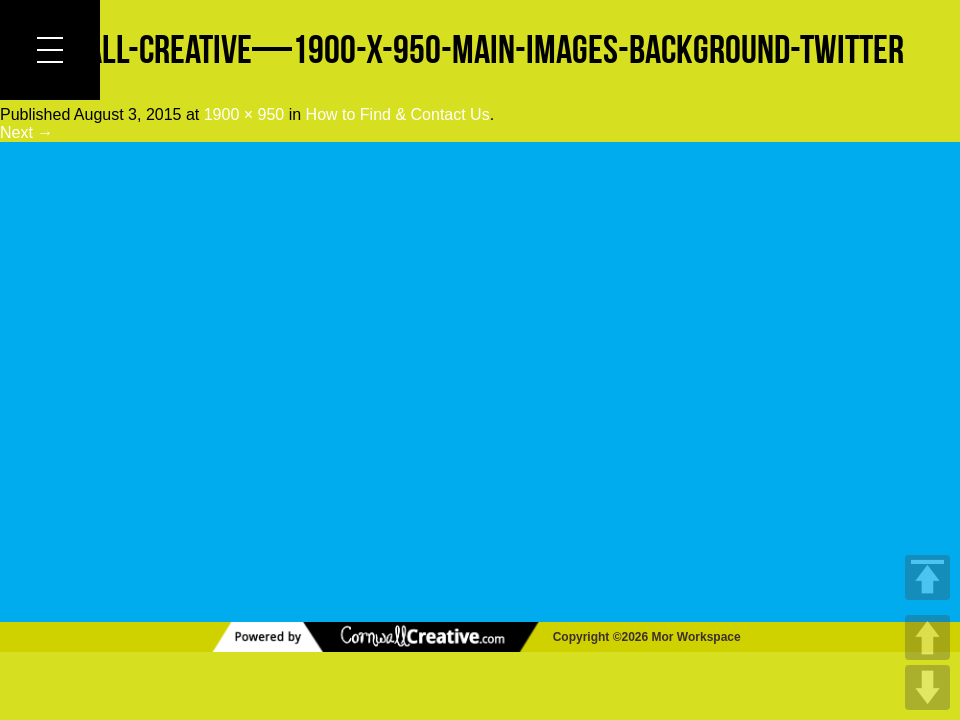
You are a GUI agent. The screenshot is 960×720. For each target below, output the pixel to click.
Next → (26, 132)
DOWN (927, 687)
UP (927, 637)
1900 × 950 (244, 114)
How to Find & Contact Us (398, 114)
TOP (927, 577)
